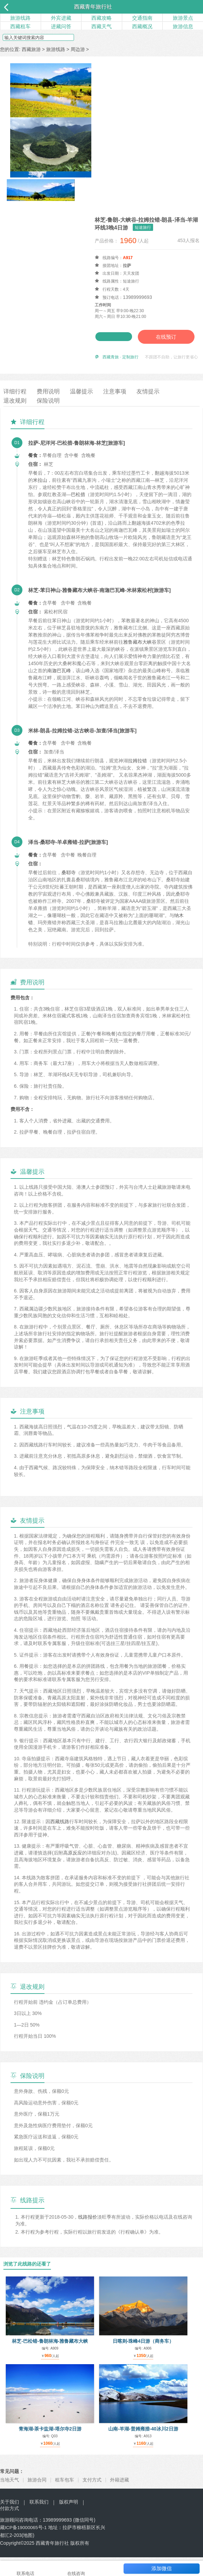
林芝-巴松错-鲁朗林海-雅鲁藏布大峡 (50, 2350)
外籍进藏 (119, 2489)
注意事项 (119, 400)
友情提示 (154, 400)
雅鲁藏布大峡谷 (139, 651)
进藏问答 (61, 26)
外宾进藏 (61, 18)
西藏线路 (59, 1830)
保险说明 (50, 409)
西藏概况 (142, 26)
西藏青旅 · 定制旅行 (121, 366)
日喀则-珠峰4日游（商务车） (143, 2350)
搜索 (86, 37)
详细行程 (15, 400)
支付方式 (92, 2489)
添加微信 (161, 2568)
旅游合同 (37, 2489)
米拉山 (40, 489)
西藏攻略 (101, 18)
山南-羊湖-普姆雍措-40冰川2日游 (143, 2438)
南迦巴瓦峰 (59, 679)
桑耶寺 (68, 881)
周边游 (78, 49)
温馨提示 (85, 400)
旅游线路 (20, 18)
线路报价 (87, 2226)
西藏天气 (101, 26)
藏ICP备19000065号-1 (24, 2536)
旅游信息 (183, 26)
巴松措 (78, 503)
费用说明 (50, 400)
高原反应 (72, 1862)
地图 (32, 2544)
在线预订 (126, 346)
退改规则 (15, 409)
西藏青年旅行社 (93, 7)
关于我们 (9, 2510)
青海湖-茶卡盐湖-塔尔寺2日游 (50, 2438)
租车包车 (64, 2489)
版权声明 (68, 2510)
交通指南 (142, 18)
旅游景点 (183, 18)
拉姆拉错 (137, 770)
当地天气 (9, 2489)
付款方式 (9, 2517)
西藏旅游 (31, 49)
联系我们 (39, 2510)
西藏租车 (20, 26)
